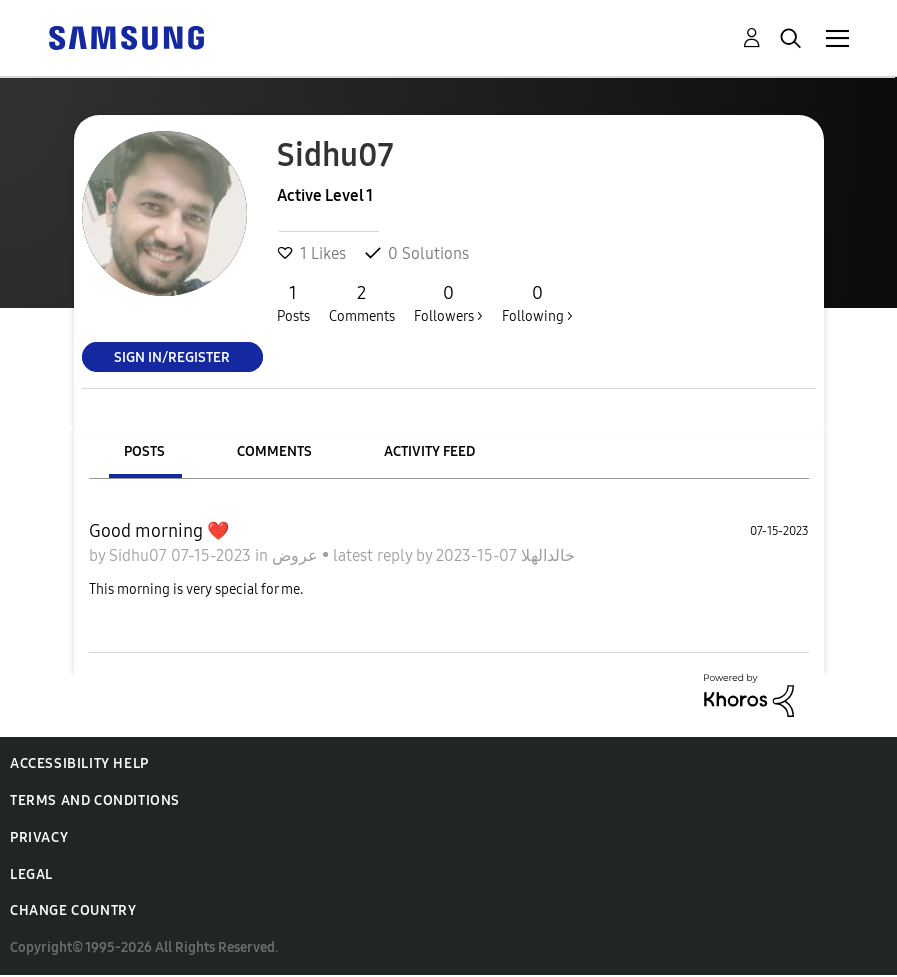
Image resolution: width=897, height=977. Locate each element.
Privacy (39, 837)
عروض (297, 555)
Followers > (448, 303)
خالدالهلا (546, 555)
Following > (537, 303)
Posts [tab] (144, 451)
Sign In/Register (172, 356)
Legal (31, 874)
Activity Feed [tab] (429, 451)
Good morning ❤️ (159, 531)
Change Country (73, 910)
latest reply (374, 555)
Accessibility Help (79, 763)
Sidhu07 (140, 555)
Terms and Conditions (95, 800)
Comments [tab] (274, 451)
